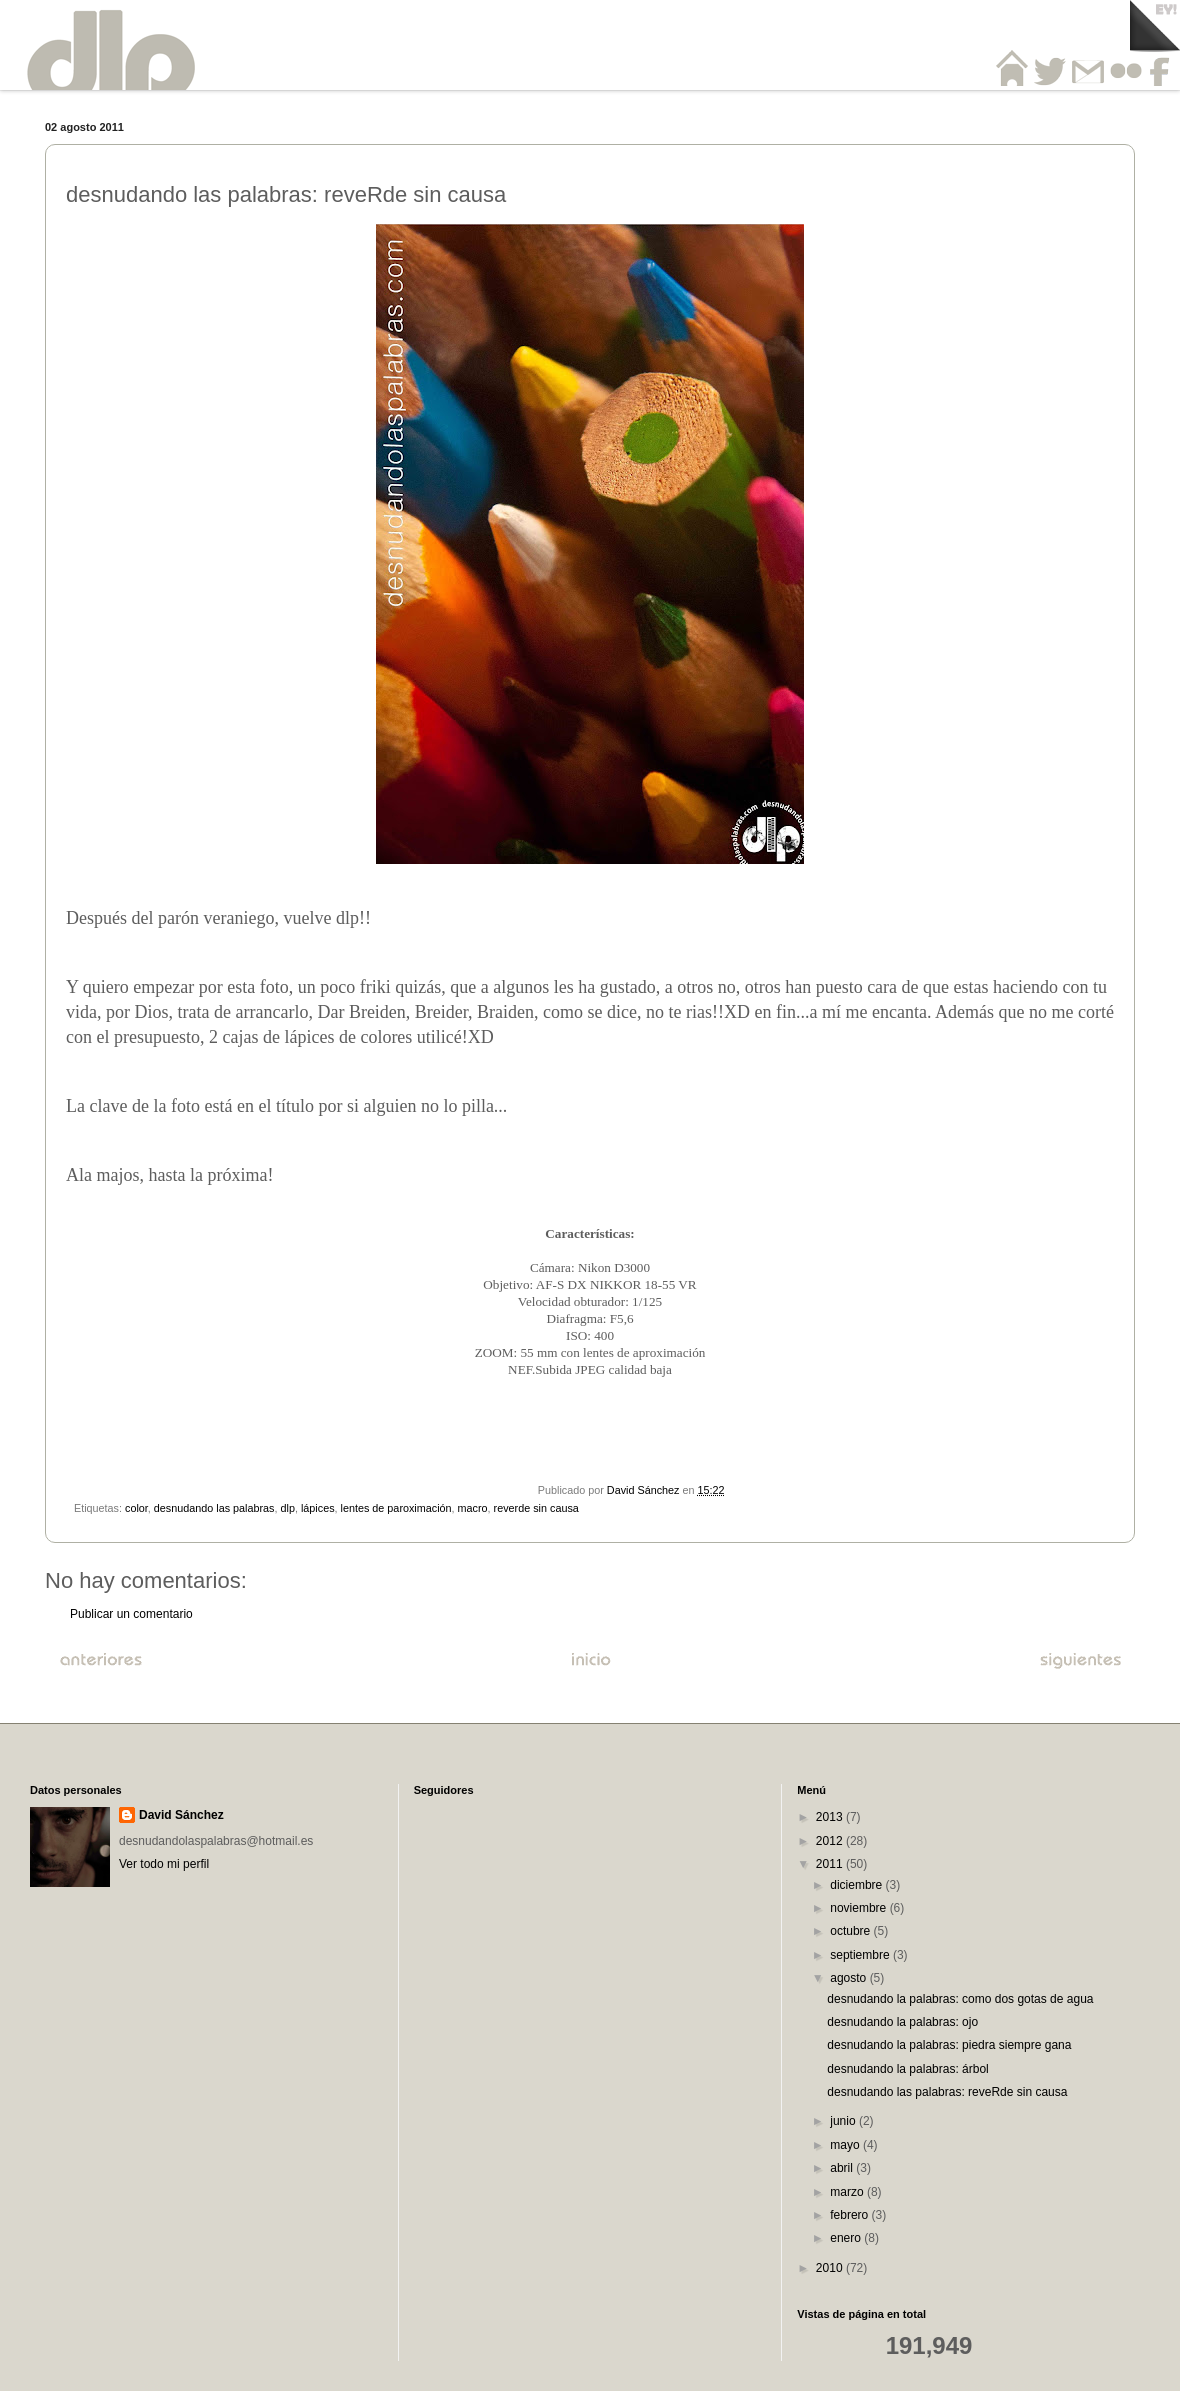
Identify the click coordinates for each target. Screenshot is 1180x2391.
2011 (831, 1864)
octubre (851, 1931)
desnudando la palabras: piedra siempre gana (949, 2045)
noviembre (859, 1908)
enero (847, 2238)
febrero (850, 2215)
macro (473, 1508)
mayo (846, 2145)
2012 (831, 1841)
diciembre (857, 1885)
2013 (831, 1817)
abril (843, 2168)
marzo (848, 2192)
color (136, 1508)
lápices (318, 1508)
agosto (849, 1978)
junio (844, 2121)
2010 (831, 2268)
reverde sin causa (536, 1508)
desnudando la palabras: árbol (907, 2069)
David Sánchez (181, 1815)
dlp (288, 1508)
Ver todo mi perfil (164, 1864)
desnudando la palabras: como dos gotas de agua (960, 1999)
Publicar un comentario (131, 1614)
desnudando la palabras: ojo (902, 2022)
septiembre (861, 1955)
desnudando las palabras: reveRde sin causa (947, 2092)
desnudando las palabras (214, 1508)
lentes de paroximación (396, 1508)
